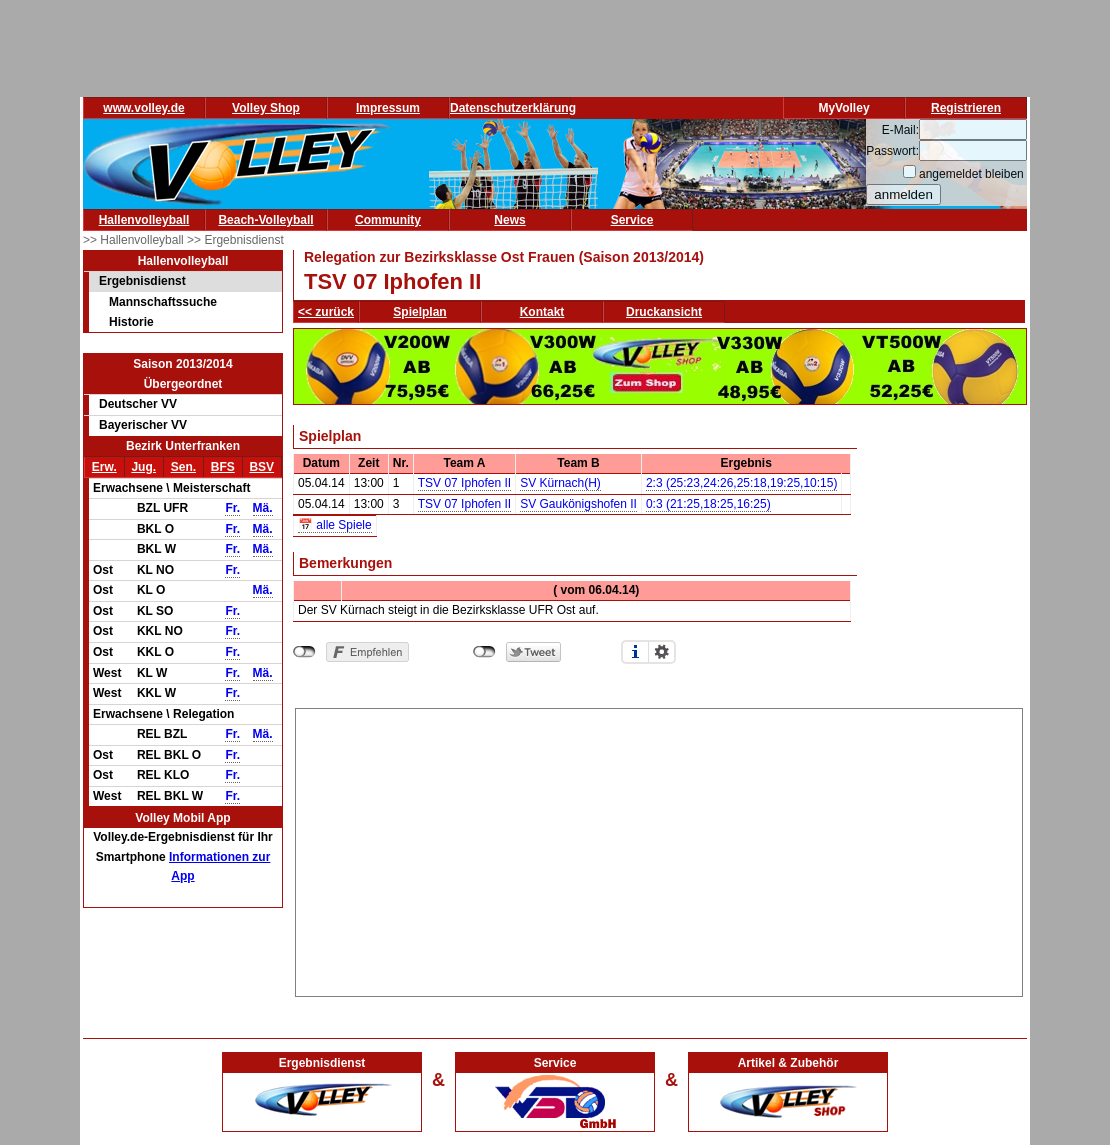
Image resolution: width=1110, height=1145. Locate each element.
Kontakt (542, 312)
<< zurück (326, 312)
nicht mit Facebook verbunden (304, 652)
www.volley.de (143, 108)
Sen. (183, 467)
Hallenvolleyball (144, 220)
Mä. (263, 508)
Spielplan (419, 312)
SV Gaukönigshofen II (578, 504)
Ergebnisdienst (142, 281)
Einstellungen (662, 652)
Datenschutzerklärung (513, 108)
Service (632, 220)
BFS (223, 467)
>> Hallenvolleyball (135, 240)
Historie (131, 322)
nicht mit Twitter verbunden (484, 652)
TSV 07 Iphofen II (464, 483)
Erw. (104, 467)
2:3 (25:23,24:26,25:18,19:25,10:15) (742, 483)
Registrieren (966, 108)
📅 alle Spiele (335, 525)
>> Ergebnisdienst (235, 240)
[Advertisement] (659, 849)
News (509, 220)
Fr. (232, 508)
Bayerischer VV (143, 425)
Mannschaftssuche (163, 302)
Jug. (143, 467)
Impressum (388, 108)
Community (388, 220)
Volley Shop (266, 108)
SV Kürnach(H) (560, 483)
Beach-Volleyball (265, 220)
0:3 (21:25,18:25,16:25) (708, 504)
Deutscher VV (138, 404)
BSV (261, 467)
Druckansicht (664, 312)
